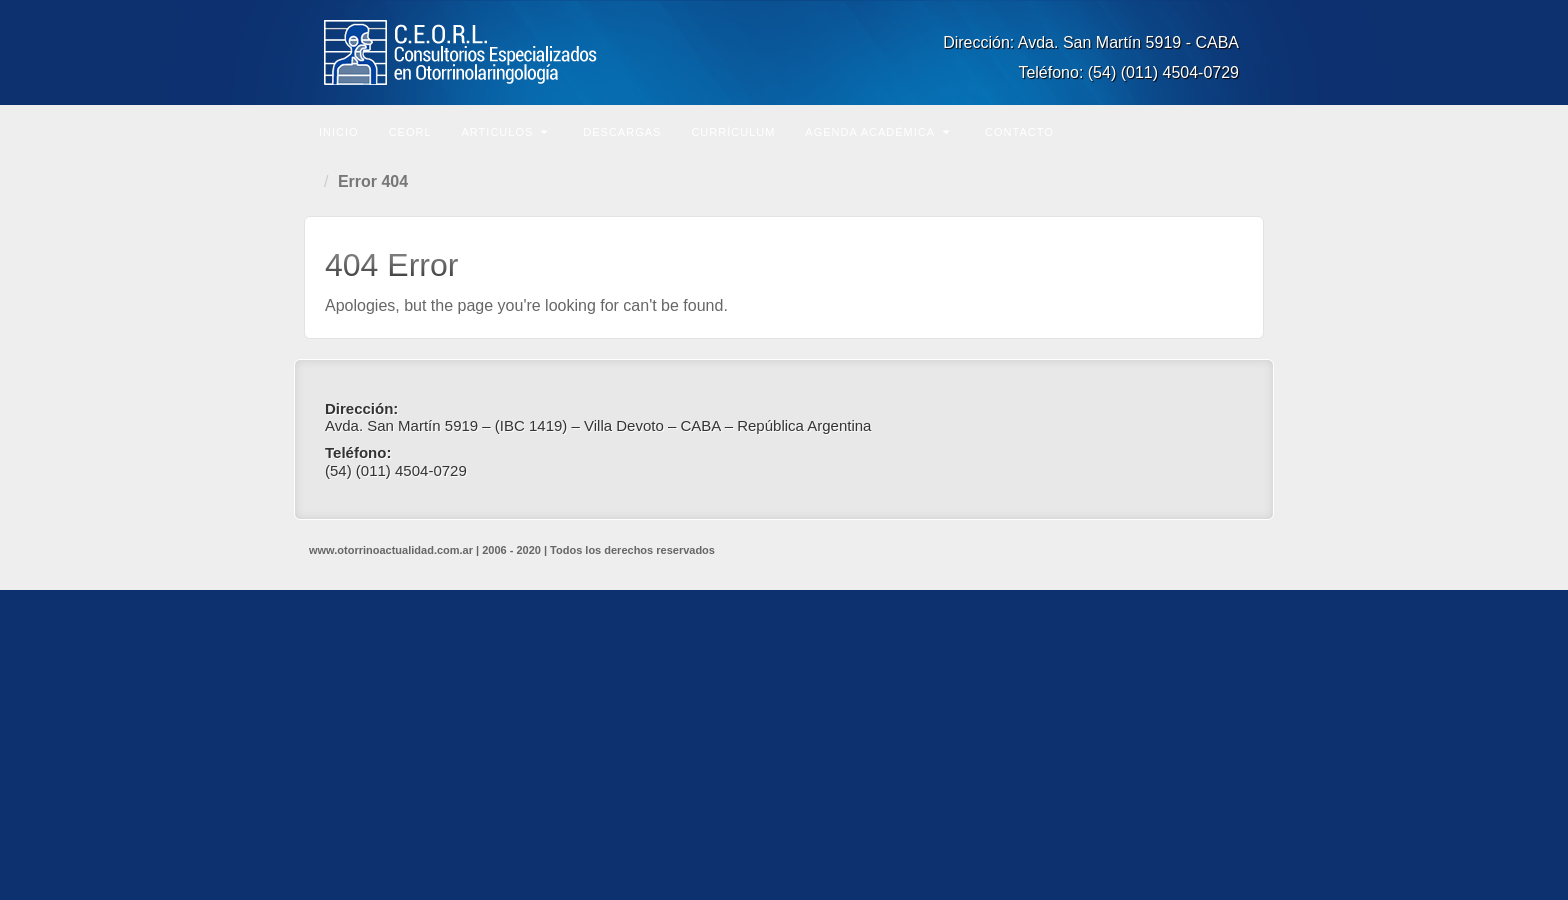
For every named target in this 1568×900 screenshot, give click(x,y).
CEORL (410, 132)
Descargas (622, 132)
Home (314, 182)
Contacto (1019, 132)
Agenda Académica (877, 132)
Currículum (733, 132)
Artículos (505, 132)
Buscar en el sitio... (1246, 130)
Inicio (339, 132)
